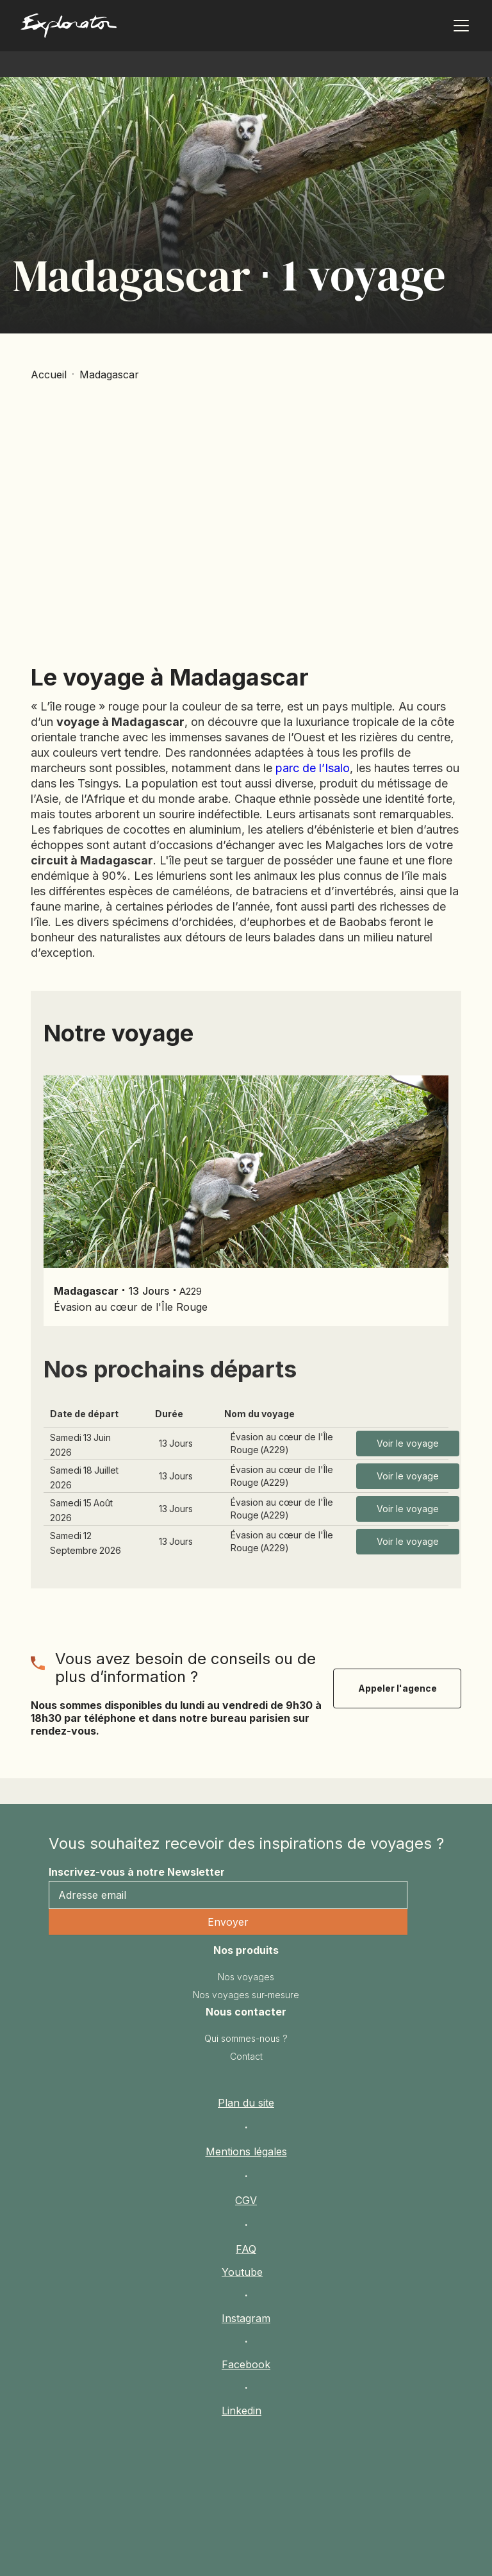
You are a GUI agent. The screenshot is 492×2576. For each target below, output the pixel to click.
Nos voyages (246, 1976)
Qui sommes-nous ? (246, 2038)
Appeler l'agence (397, 1688)
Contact (246, 2056)
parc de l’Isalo (312, 768)
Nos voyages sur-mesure (246, 1994)
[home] (120, 28)
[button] (459, 25)
